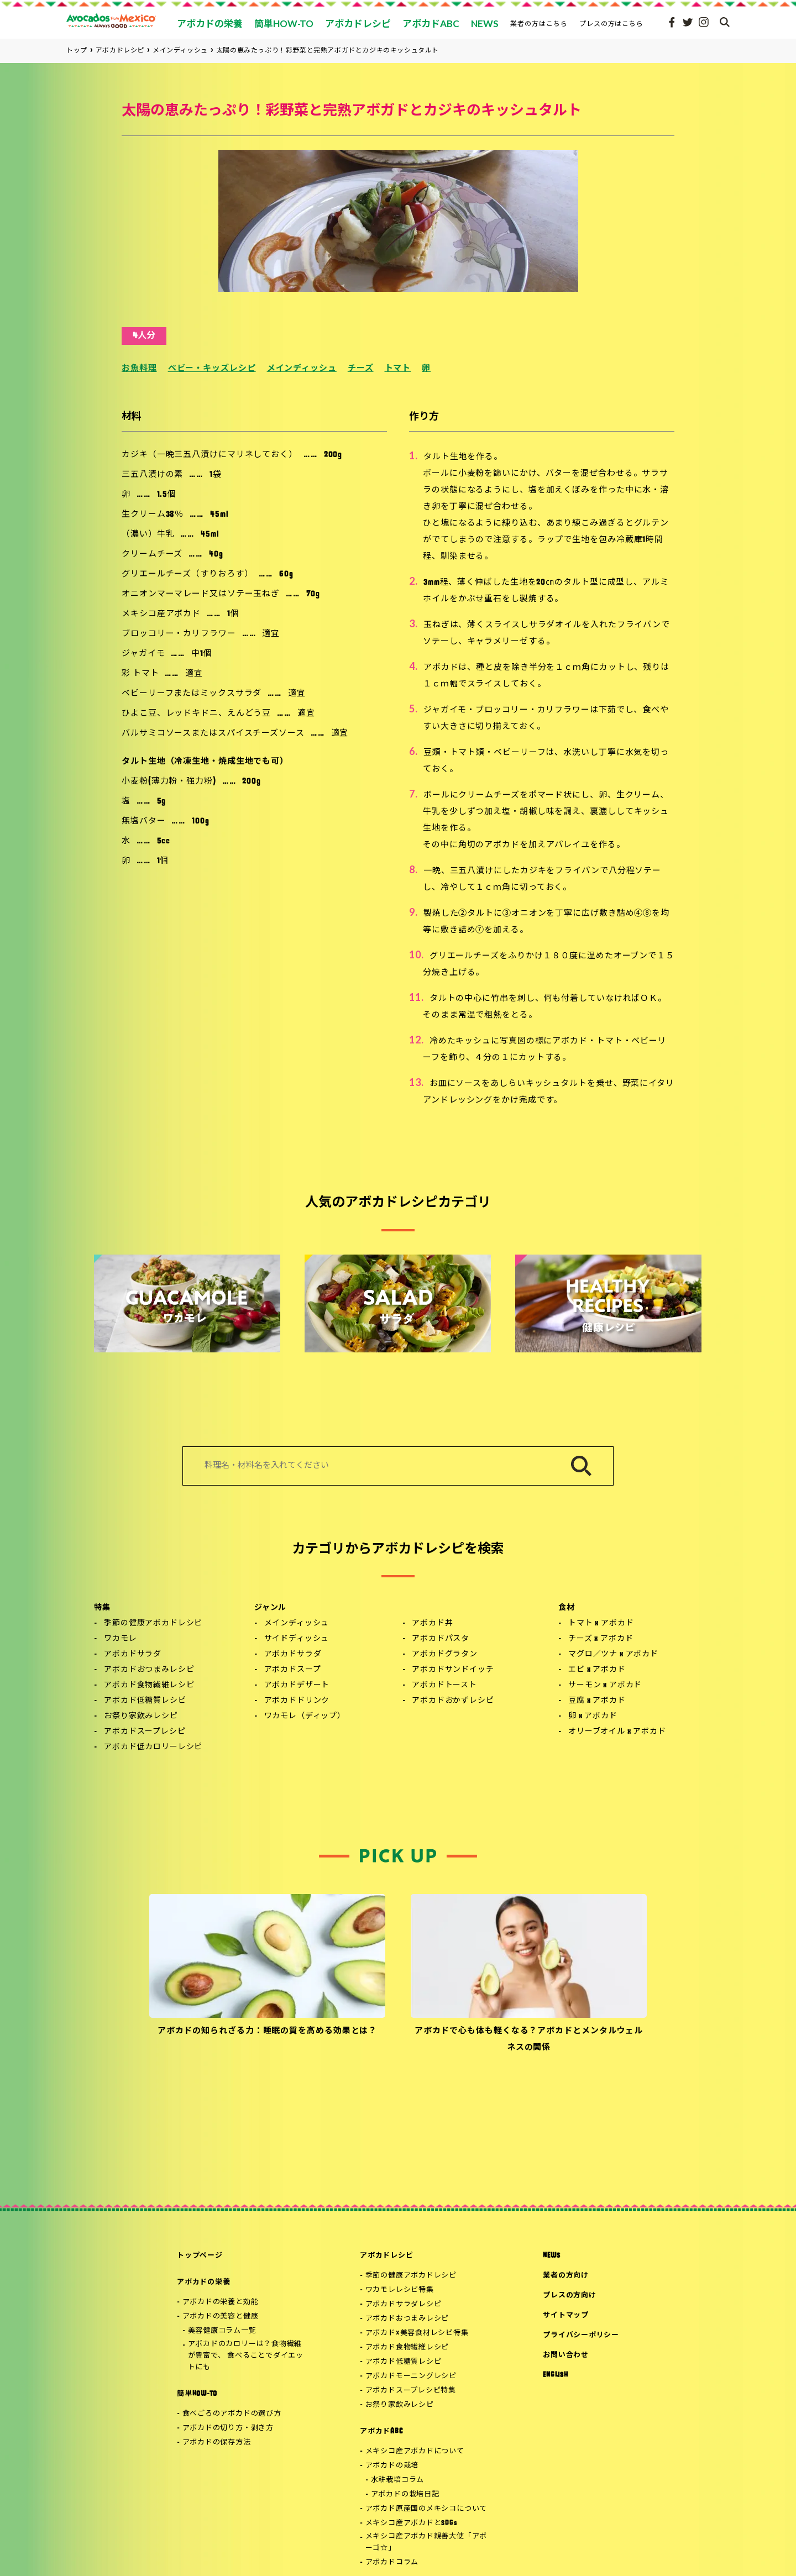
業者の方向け (566, 2275)
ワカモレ (120, 1639)
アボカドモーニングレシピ (411, 2376)
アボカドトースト (444, 1685)
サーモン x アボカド (605, 1685)
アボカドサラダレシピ (403, 2304)
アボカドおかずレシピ (453, 1701)
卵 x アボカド (592, 1716)
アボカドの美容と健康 (220, 2316)
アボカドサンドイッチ (453, 1670)
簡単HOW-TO (197, 2393)
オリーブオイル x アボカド (617, 1732)
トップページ (200, 2255)
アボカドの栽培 (391, 2465)
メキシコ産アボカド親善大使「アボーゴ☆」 (426, 2542)
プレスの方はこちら (611, 23)
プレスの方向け (569, 2295)
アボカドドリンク (297, 1701)
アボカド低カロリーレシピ (153, 1747)
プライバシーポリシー (581, 2335)
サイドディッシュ (296, 1639)
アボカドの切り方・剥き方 (228, 2428)
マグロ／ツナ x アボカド (613, 1654)
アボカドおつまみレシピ (149, 1670)
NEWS (551, 2255)
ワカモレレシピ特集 (399, 2290)
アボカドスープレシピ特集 (410, 2390)
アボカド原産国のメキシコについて (426, 2508)
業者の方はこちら (539, 23)
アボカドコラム (391, 2562)
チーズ (361, 369)
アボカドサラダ (132, 1654)
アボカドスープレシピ (144, 1732)
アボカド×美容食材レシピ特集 (417, 2333)
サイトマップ (566, 2315)
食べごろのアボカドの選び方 (231, 2413)
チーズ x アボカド (600, 1639)
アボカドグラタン (445, 1654)
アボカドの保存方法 (216, 2442)
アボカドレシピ (386, 2255)
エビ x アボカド (597, 1670)
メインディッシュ (302, 369)
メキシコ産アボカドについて (414, 2451)
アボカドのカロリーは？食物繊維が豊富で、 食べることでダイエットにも (245, 2356)
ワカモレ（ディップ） (304, 1716)
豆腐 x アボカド (597, 1701)
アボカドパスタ (440, 1639)
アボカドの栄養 (203, 2282)
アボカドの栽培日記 (405, 2494)
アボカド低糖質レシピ (145, 1701)
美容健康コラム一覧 (222, 2330)
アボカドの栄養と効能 (220, 2302)
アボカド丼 (432, 1623)
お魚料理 (139, 369)
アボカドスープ (292, 1670)
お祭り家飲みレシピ (141, 1716)
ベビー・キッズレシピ (212, 369)
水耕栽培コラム (397, 2480)
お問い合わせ (566, 2355)
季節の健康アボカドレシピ (153, 1623)
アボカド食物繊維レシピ (149, 1685)
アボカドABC (381, 2431)
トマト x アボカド (600, 1623)
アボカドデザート (297, 1685)
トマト (398, 369)
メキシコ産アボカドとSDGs (411, 2523)
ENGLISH (555, 2375)
